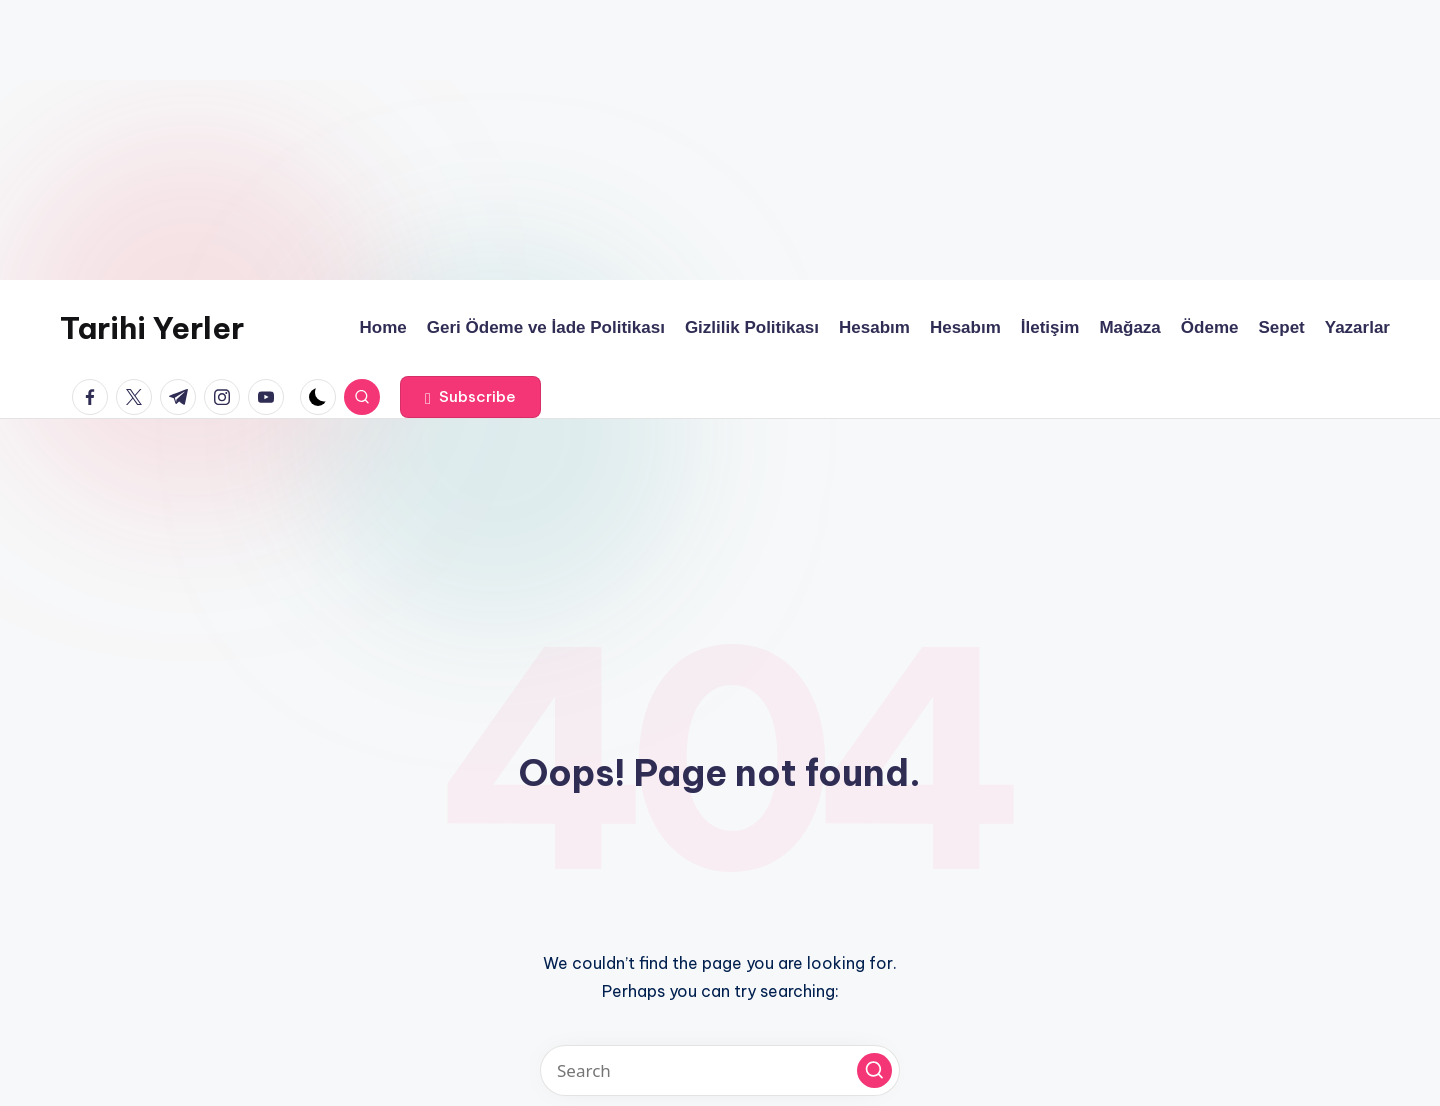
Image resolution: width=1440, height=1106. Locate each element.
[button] (470, 397)
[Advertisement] (600, 140)
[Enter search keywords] (720, 1070)
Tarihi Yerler (152, 328)
